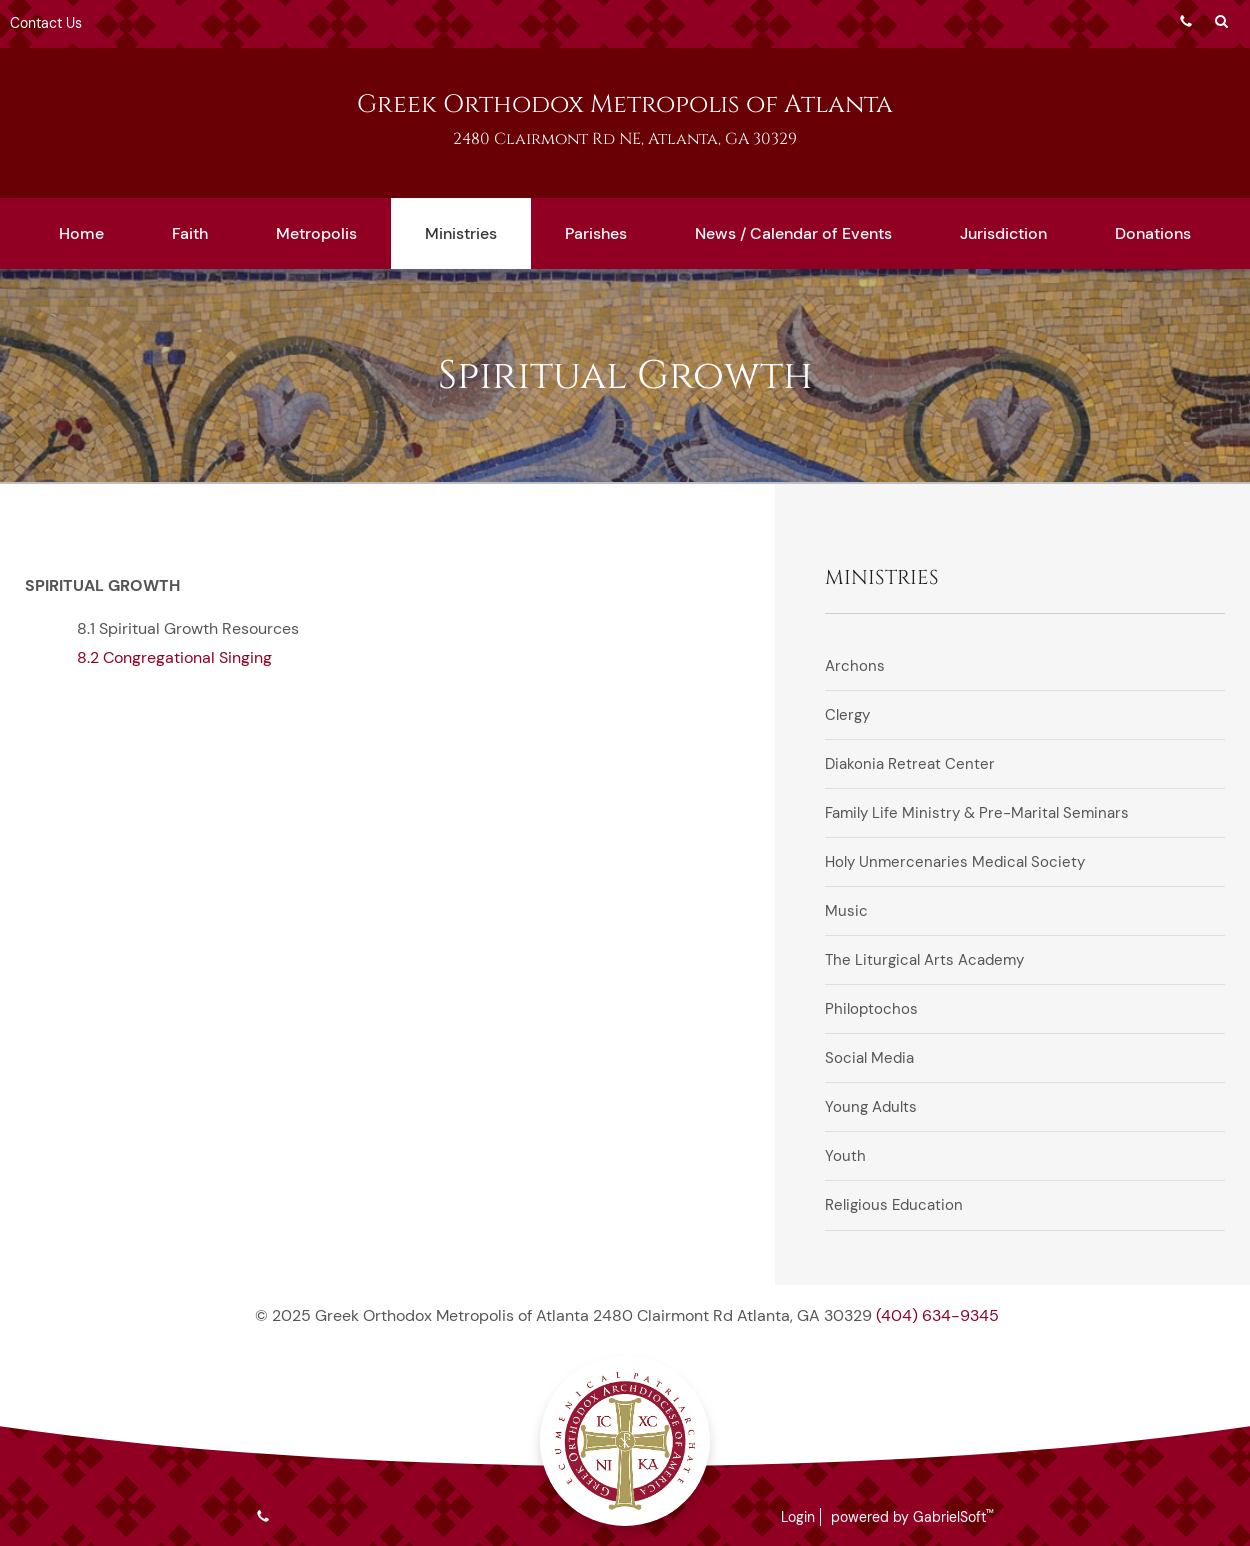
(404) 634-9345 (937, 1315)
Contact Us (46, 23)
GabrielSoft (953, 1517)
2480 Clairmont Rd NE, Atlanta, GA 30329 (625, 139)
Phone (1186, 21)
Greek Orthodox (625, 104)
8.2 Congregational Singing (174, 657)
